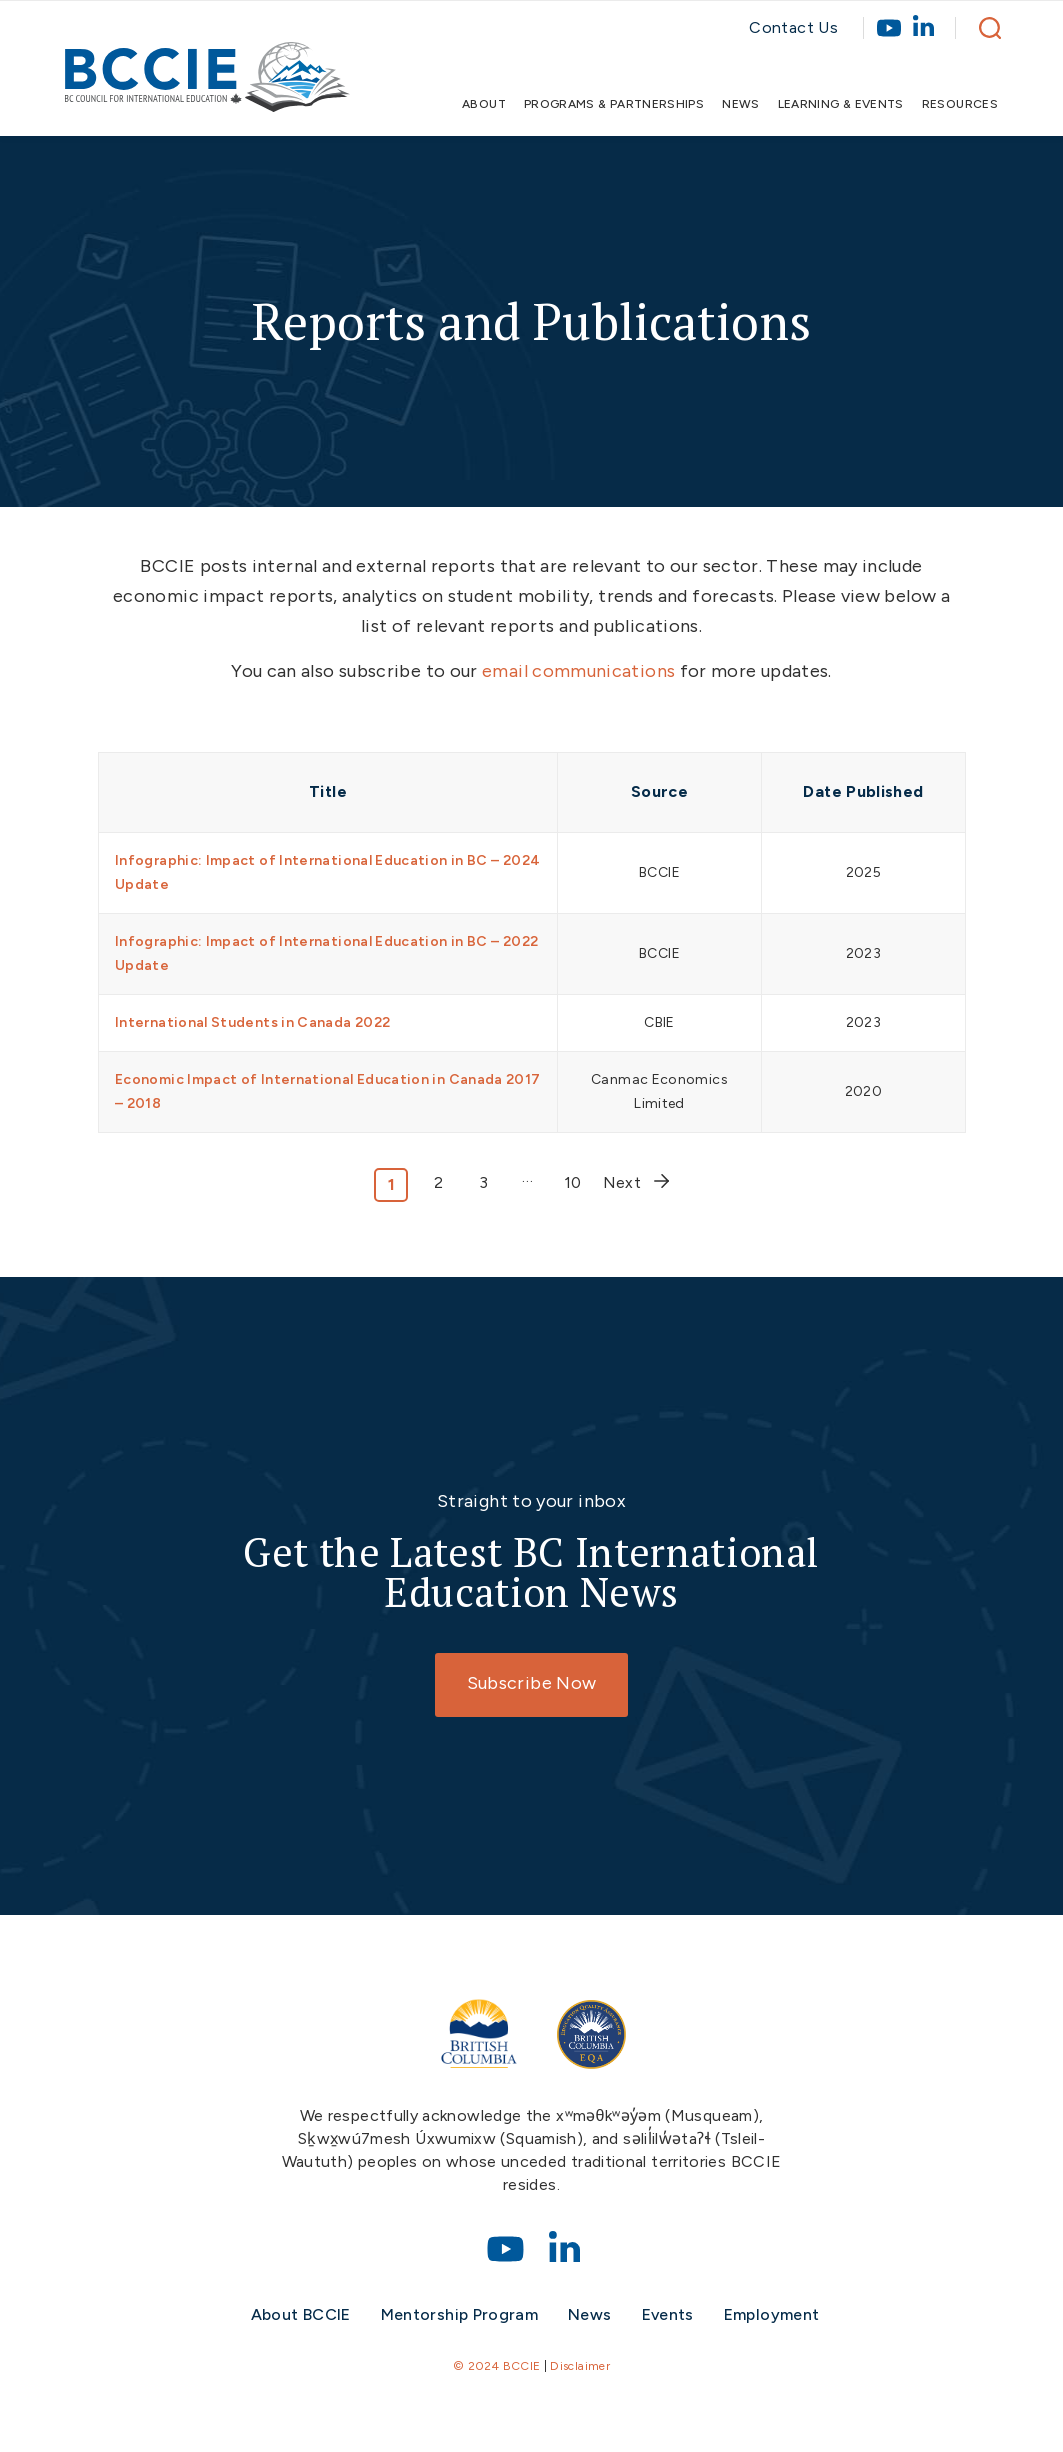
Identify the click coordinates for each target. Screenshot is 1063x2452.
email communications (578, 671)
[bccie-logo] (207, 87)
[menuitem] (480, 104)
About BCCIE (301, 2314)
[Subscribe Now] (531, 1685)
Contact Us (793, 27)
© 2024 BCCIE (496, 2366)
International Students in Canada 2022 (252, 1022)
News (589, 2314)
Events (668, 2314)
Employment (772, 2314)
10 (573, 1182)
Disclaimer (580, 2366)
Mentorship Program (459, 2314)
